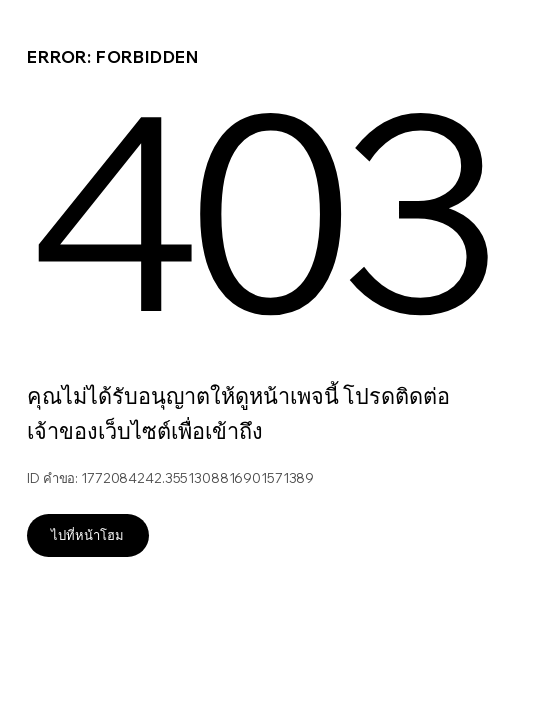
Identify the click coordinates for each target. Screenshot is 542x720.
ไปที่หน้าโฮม (87, 535)
